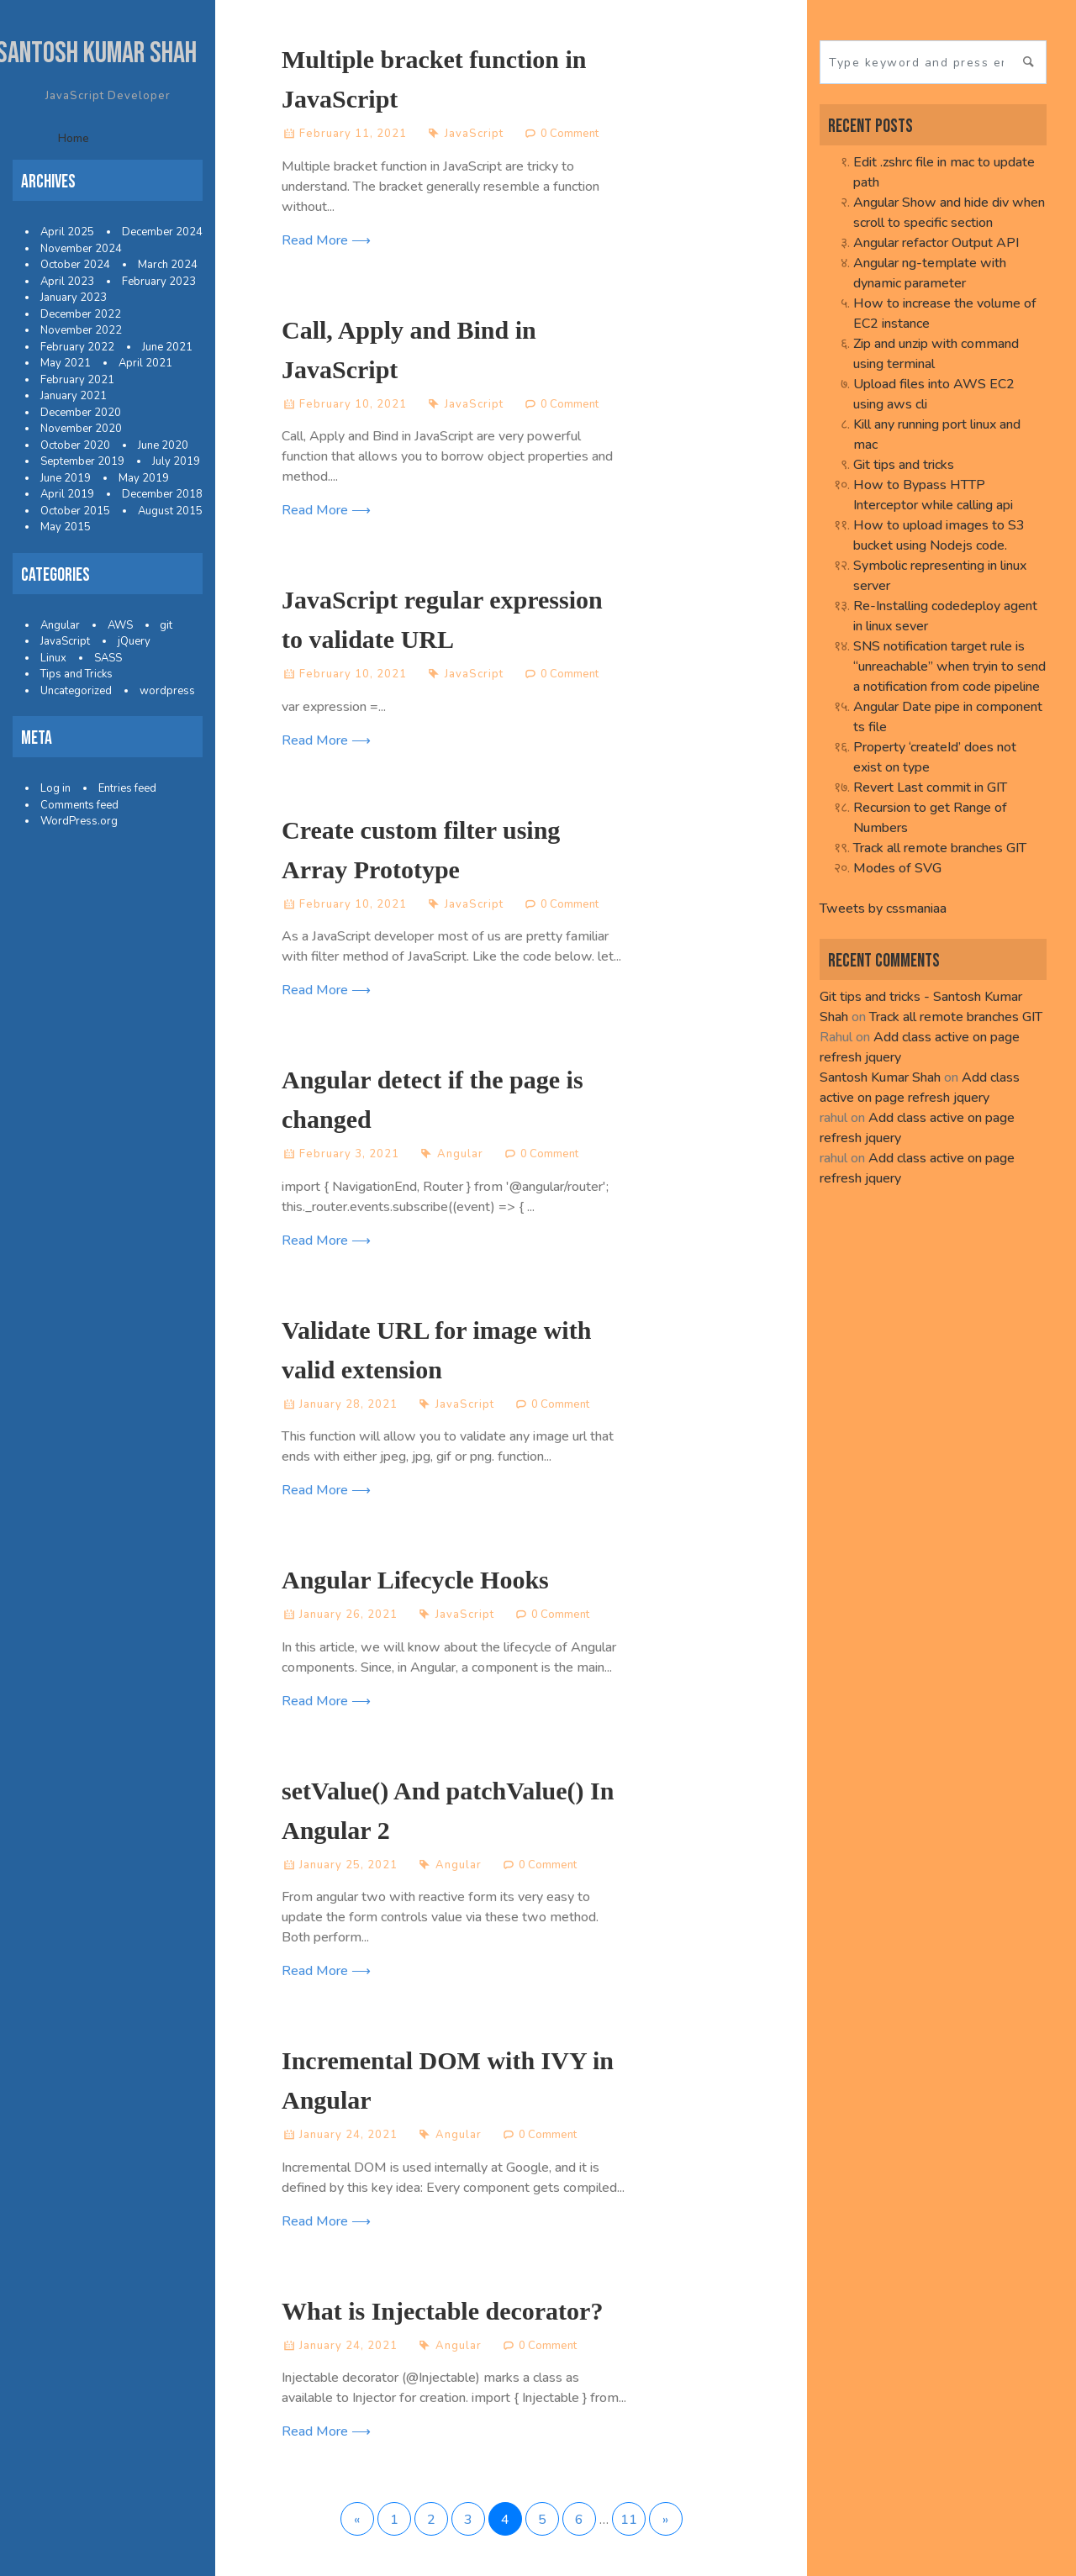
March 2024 (168, 264)
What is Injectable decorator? (442, 2311)
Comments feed (79, 805)
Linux (53, 658)
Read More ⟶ (326, 240)
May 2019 (144, 478)
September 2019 (82, 461)
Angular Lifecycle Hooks (415, 1580)
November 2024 (81, 248)
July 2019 (176, 461)
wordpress (167, 690)
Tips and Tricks (76, 674)
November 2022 (81, 330)
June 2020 (163, 445)
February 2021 (77, 379)
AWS (120, 625)
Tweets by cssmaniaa (883, 908)
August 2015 (170, 511)
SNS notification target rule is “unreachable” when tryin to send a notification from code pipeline (949, 666)
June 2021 (167, 347)
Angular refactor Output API (936, 243)
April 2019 (67, 494)
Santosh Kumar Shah (880, 1077)
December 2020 (80, 412)
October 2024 (75, 264)
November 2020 (81, 428)
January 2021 (73, 395)
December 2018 (162, 494)
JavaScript (65, 641)
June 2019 (65, 478)
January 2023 (73, 297)
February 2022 (77, 347)
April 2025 (67, 232)
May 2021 (65, 363)
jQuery (134, 641)
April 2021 (145, 363)
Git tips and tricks (903, 465)
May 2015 (65, 527)
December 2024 (162, 232)
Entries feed (127, 788)
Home (73, 138)
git (166, 625)
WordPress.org (79, 821)
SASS (108, 658)
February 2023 (159, 281)
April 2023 (67, 281)
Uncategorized (76, 690)
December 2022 (80, 314)
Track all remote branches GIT (939, 848)
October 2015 (75, 511)
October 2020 (75, 445)
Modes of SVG (897, 868)
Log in (55, 788)
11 (628, 2519)
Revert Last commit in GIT (930, 787)
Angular (60, 625)
